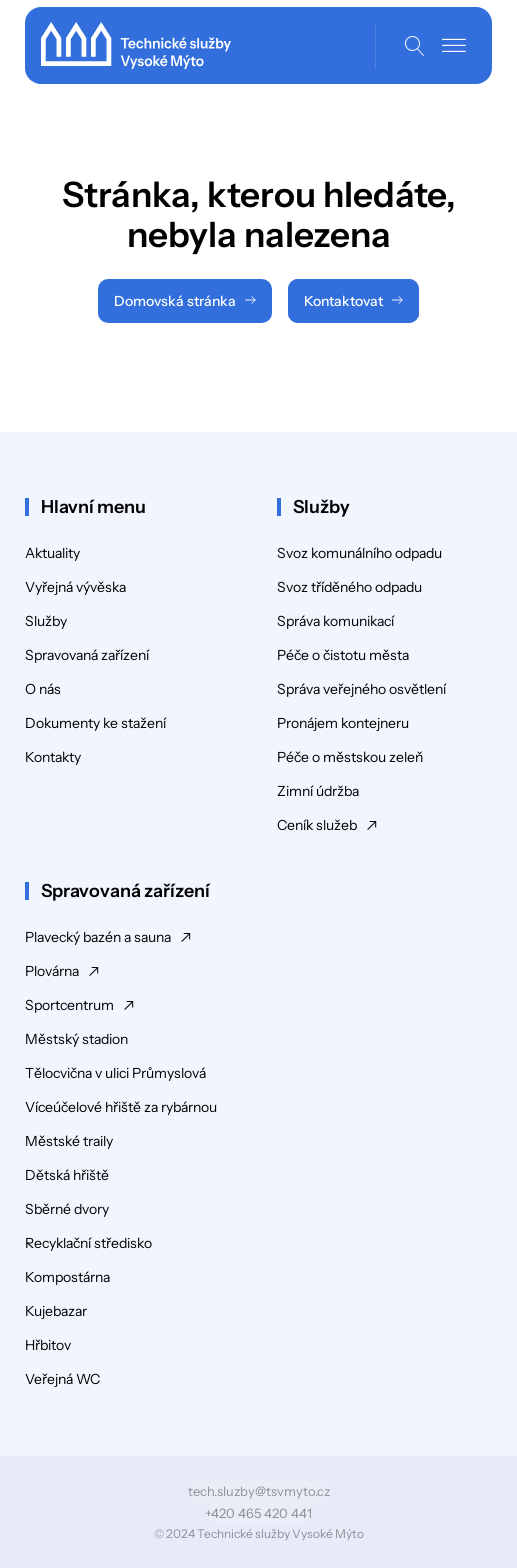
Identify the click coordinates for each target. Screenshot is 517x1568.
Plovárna (52, 971)
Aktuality (52, 553)
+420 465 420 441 (258, 1513)
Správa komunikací (335, 621)
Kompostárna (67, 1277)
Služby (46, 621)
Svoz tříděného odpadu (349, 587)
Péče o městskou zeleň (350, 757)
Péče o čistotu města (343, 655)
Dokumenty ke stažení (95, 723)
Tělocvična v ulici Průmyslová (115, 1073)
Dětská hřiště (67, 1175)
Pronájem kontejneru (343, 723)
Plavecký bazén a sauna (98, 937)
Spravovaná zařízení (87, 655)
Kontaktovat (343, 301)
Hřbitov (48, 1345)
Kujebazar (56, 1311)
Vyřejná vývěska (75, 587)
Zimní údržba (318, 791)
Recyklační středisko (88, 1243)
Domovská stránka (175, 301)
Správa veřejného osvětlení (361, 689)
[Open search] (415, 46)
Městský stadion (76, 1039)
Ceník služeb (317, 825)
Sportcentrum (69, 1005)
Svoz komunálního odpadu (359, 553)
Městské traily (69, 1141)
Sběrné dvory (67, 1209)
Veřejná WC (62, 1379)
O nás (43, 689)
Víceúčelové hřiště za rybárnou (121, 1107)
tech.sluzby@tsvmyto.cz (259, 1491)
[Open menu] (454, 46)
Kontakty (53, 757)
